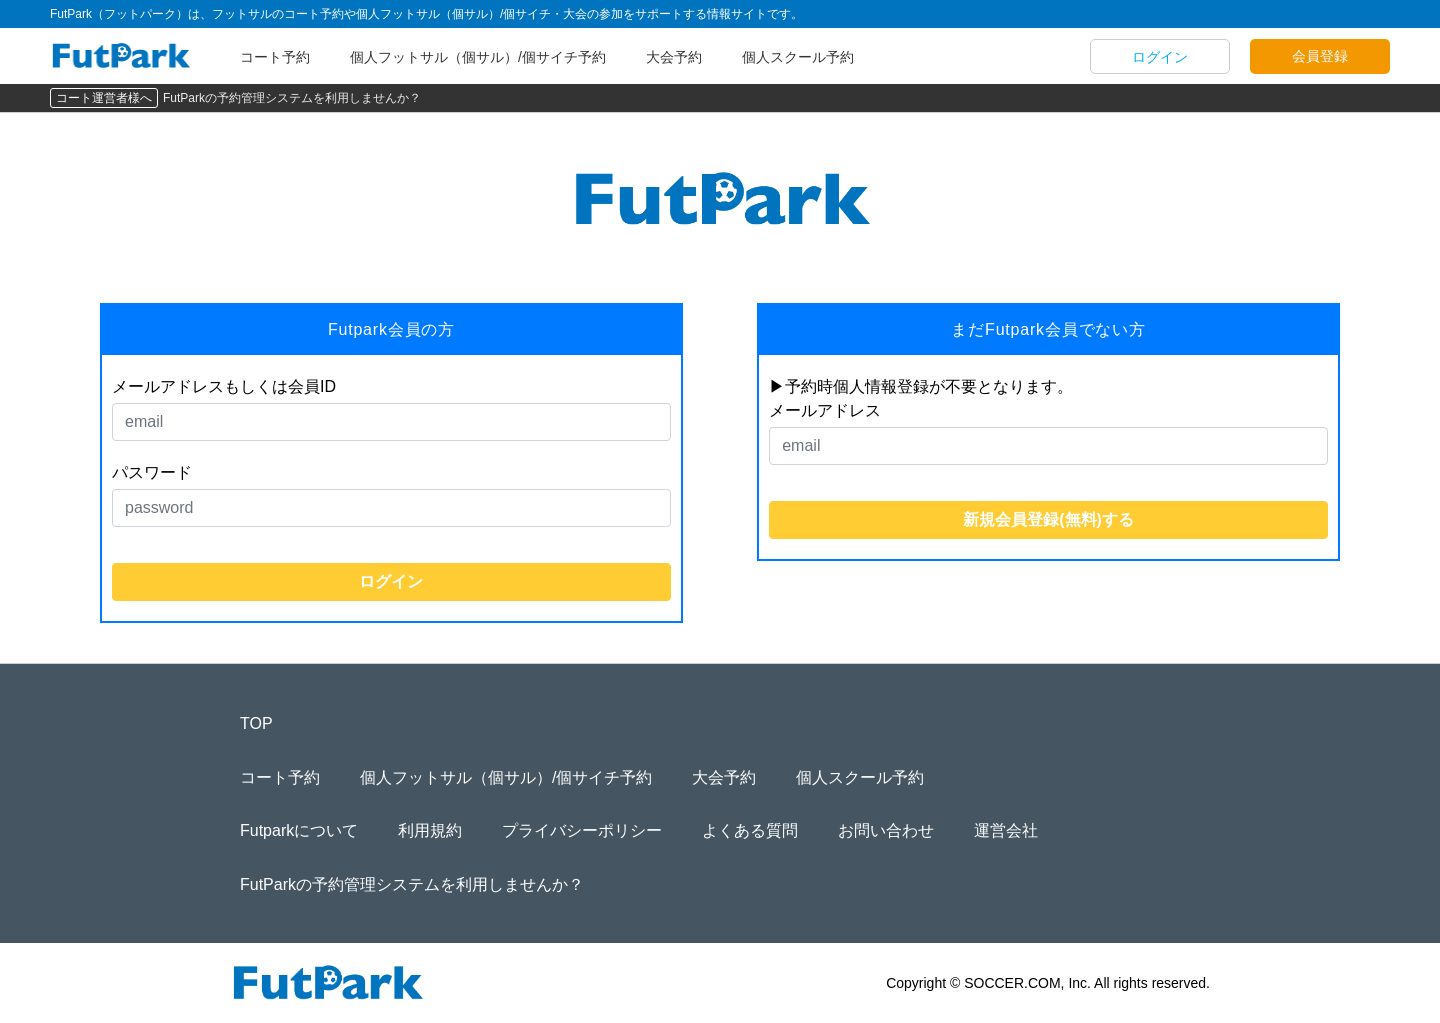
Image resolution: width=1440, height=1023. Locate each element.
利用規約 (430, 830)
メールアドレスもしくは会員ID (224, 386)
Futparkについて (299, 830)
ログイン (1160, 57)
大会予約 (674, 57)
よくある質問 (750, 830)
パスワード (152, 472)
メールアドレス (825, 410)
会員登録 (1320, 56)
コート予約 (275, 57)
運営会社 (1006, 830)
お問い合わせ (886, 830)
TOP (256, 723)
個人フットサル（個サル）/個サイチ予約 (478, 57)
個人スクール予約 (798, 57)
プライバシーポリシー (582, 830)
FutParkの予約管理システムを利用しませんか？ (292, 98)
